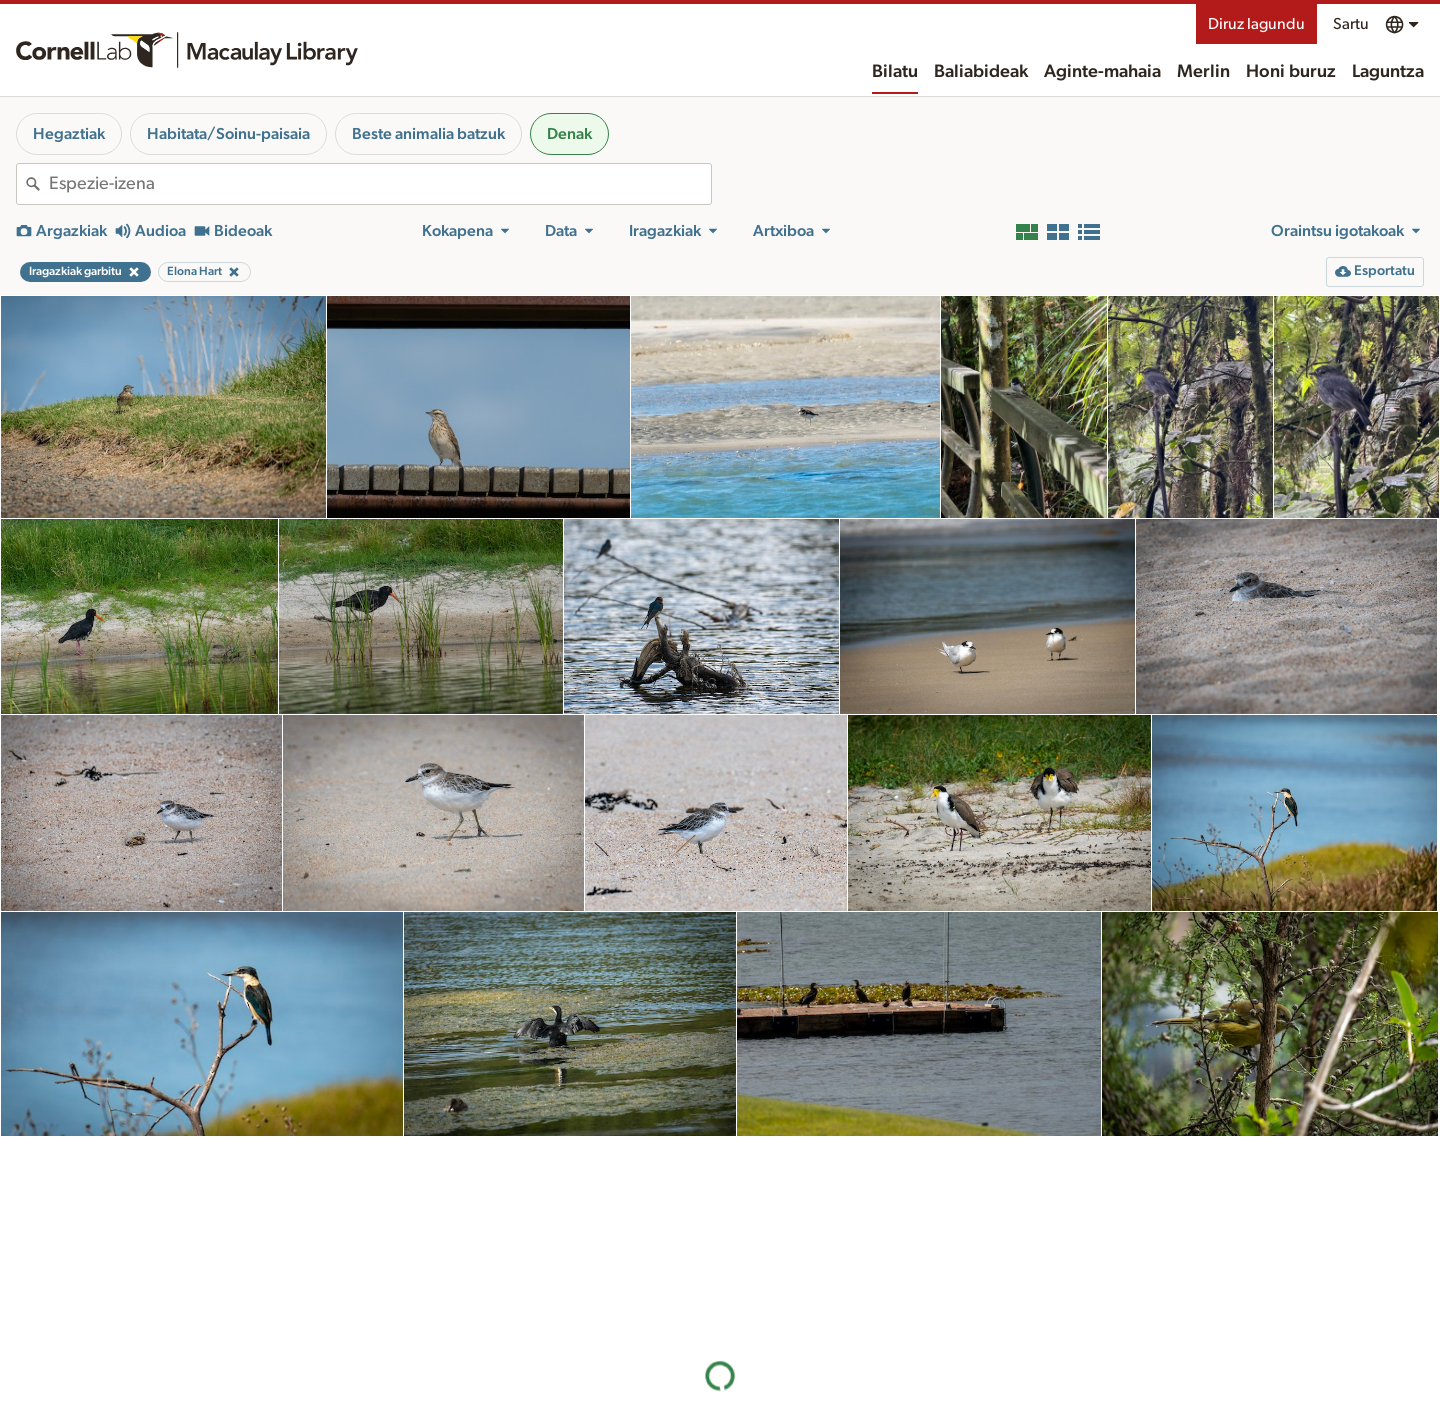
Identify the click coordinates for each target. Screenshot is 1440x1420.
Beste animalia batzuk (428, 134)
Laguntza (1388, 72)
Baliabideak (981, 72)
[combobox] (380, 184)
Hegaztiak (69, 134)
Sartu (1351, 24)
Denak (569, 134)
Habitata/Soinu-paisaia (228, 134)
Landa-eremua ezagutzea (1064, 1401)
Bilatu (895, 72)
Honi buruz (1291, 72)
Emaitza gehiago (720, 1296)
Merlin (1203, 72)
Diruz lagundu (1256, 24)
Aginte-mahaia (1102, 72)
